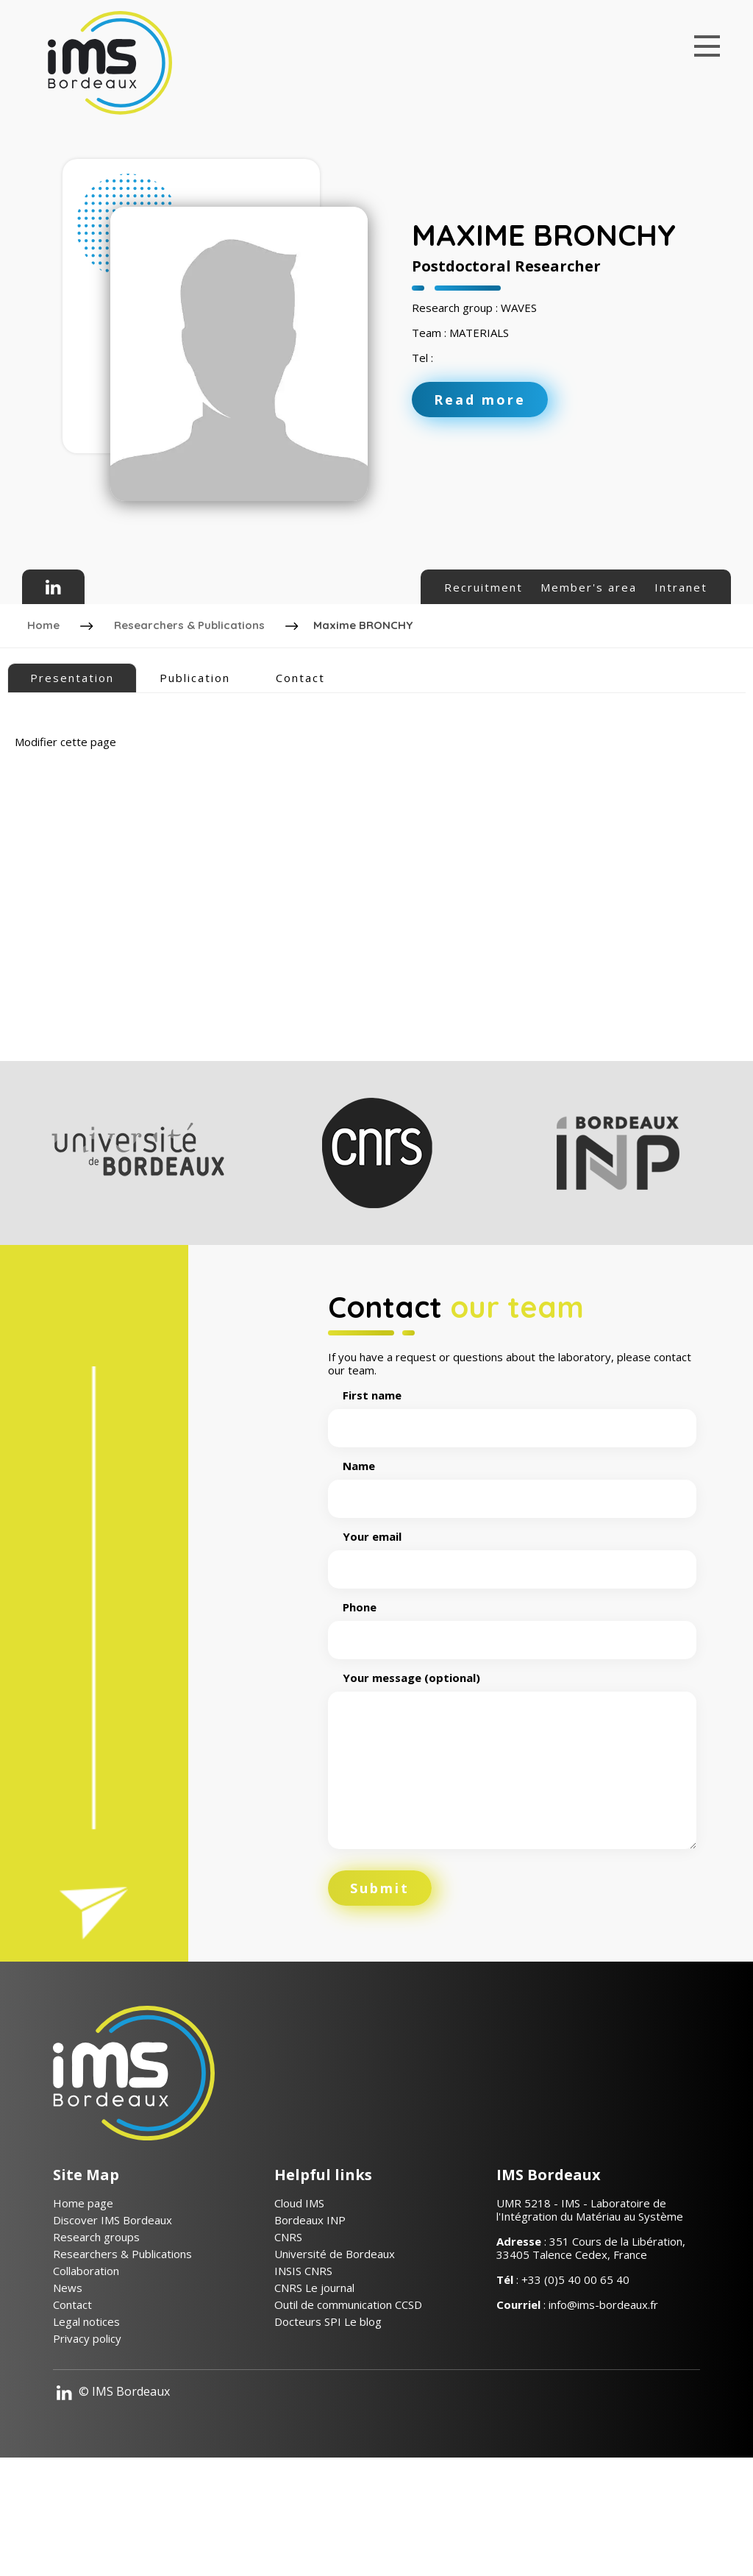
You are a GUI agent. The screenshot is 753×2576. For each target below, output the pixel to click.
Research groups (96, 2342)
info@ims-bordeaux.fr (603, 2409)
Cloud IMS (299, 2308)
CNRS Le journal (314, 2392)
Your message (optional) (512, 1866)
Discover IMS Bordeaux (112, 2325)
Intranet (680, 587)
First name (512, 1517)
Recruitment (483, 587)
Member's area (588, 587)
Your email (512, 1658)
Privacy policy (87, 2443)
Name (512, 1587)
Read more (480, 399)
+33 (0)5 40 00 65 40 (575, 2384)
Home (45, 623)
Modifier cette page (65, 736)
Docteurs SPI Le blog (328, 2426)
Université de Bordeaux (334, 2359)
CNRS (288, 2342)
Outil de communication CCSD (348, 2409)
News (67, 2392)
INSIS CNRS (303, 2375)
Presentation (72, 672)
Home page (83, 2308)
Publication (195, 672)
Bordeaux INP (310, 2325)
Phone (512, 1729)
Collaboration (86, 2375)
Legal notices (86, 2426)
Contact (300, 672)
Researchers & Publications (191, 623)
